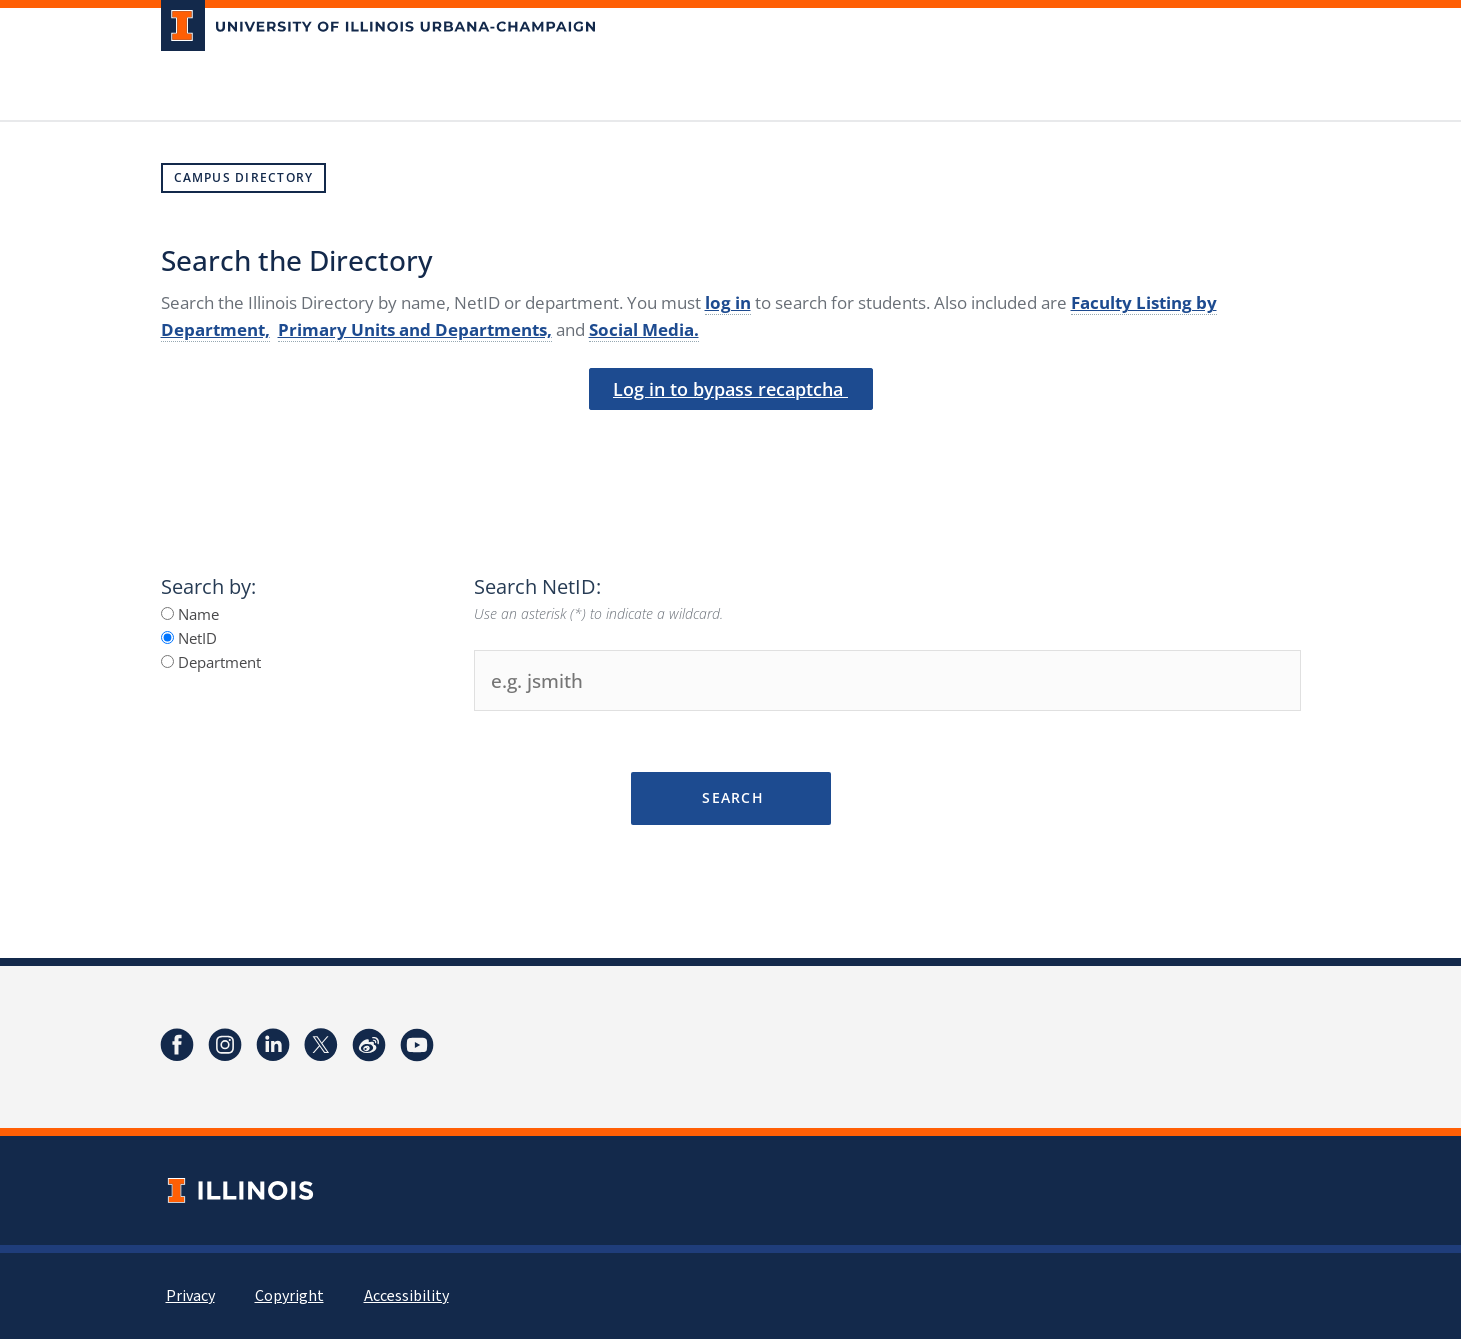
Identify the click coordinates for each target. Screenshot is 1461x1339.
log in (728, 302)
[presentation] (731, 459)
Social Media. (644, 329)
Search (730, 797)
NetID (189, 638)
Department (211, 662)
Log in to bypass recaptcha (730, 389)
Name (190, 614)
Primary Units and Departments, (415, 329)
